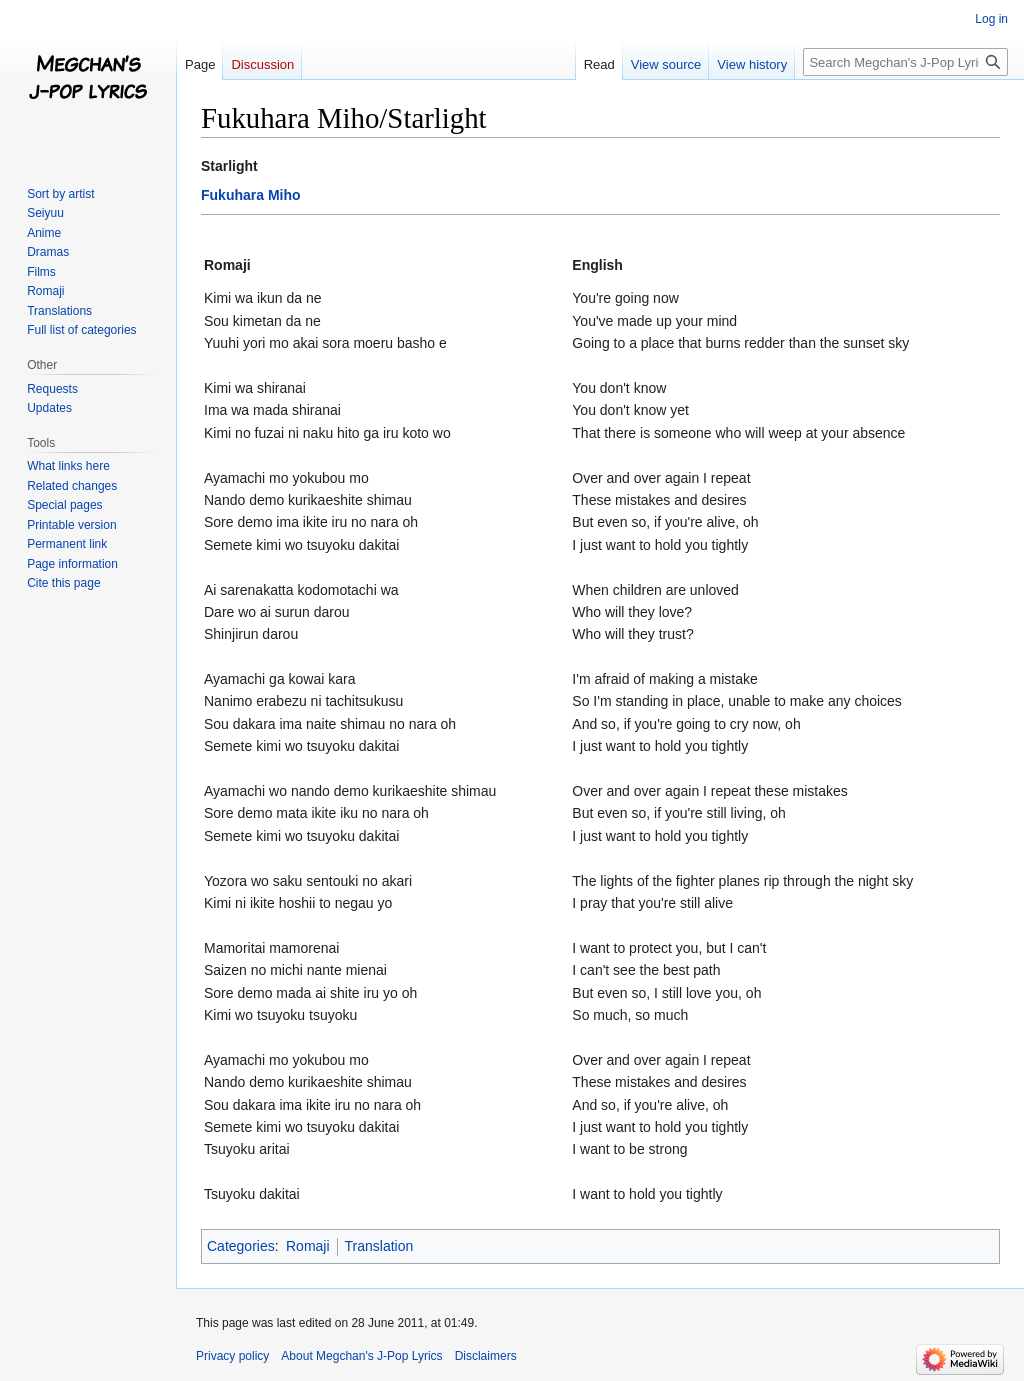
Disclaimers (486, 1356)
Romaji (308, 1246)
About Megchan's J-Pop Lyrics (361, 1356)
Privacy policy (232, 1356)
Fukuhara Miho (251, 195)
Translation (379, 1246)
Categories (241, 1246)
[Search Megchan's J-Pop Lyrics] (905, 62)
